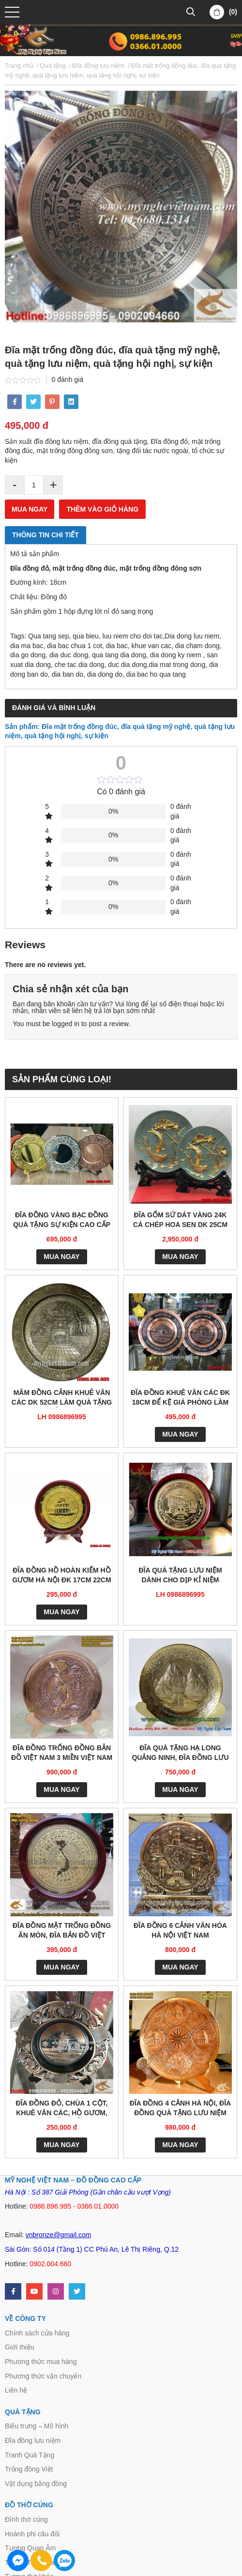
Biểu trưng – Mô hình (36, 2426)
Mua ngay (29, 509)
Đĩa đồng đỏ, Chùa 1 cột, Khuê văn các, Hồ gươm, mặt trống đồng (62, 2108)
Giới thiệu (19, 2347)
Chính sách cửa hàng (37, 2333)
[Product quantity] (34, 485)
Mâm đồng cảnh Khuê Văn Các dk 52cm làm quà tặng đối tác (62, 1398)
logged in (65, 1024)
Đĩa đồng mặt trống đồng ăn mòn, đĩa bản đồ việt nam (62, 1931)
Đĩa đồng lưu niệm (32, 2440)
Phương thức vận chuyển (43, 2376)
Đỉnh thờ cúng (26, 2519)
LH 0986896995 (61, 1417)
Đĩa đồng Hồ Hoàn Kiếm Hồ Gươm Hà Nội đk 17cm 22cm (61, 1575)
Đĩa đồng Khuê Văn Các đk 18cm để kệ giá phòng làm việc (180, 1398)
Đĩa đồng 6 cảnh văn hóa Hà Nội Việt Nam (180, 1930)
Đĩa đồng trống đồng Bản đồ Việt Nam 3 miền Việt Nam (61, 1752)
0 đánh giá (67, 379)
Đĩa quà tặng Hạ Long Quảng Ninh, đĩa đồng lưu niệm (180, 1753)
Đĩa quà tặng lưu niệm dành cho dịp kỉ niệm (180, 1575)
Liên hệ (16, 2390)
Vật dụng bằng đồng (36, 2483)
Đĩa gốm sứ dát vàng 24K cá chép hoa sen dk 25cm (180, 1219)
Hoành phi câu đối (32, 2534)
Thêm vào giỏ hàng (102, 509)
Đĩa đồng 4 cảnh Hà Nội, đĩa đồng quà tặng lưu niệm (180, 2108)
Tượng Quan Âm (30, 2548)
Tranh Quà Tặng (29, 2455)
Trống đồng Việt (29, 2469)
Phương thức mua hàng (40, 2361)
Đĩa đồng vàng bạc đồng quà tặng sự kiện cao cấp (61, 1219)
